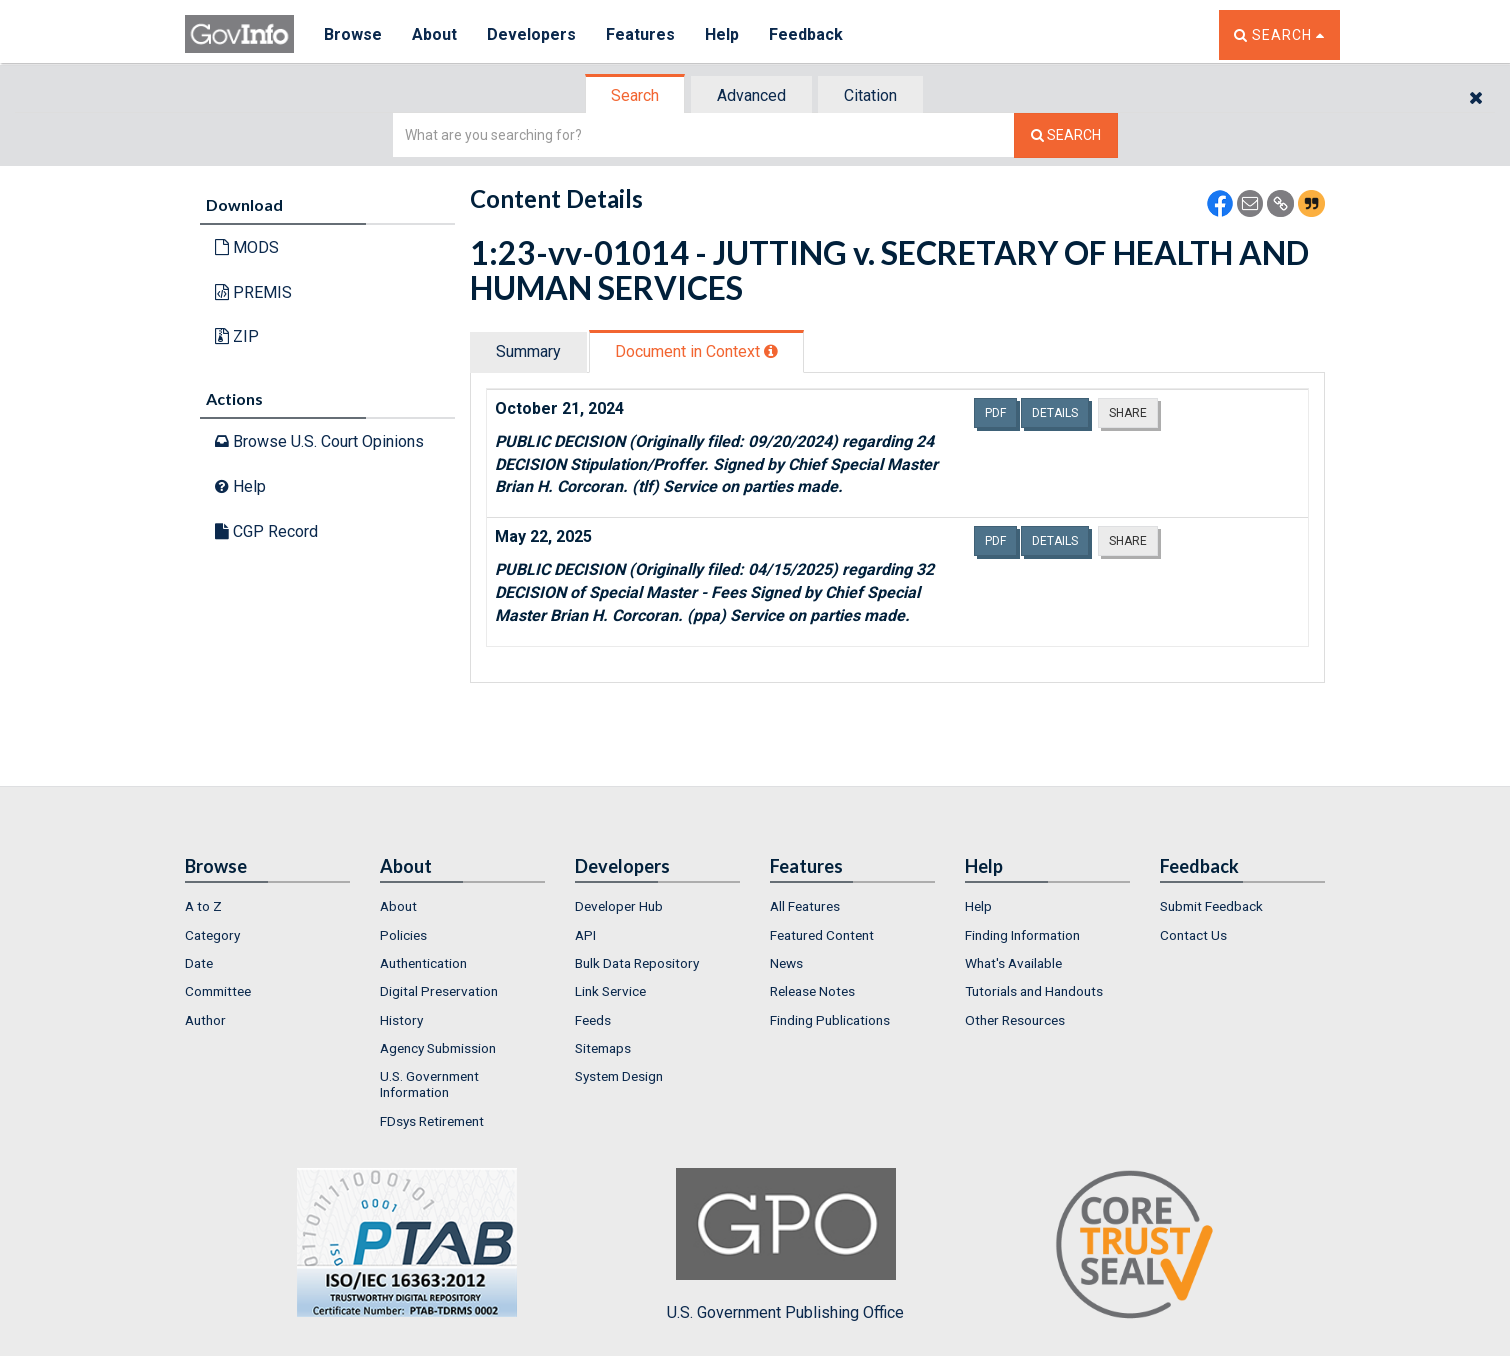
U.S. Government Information (429, 1084)
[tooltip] (771, 351)
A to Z (203, 906)
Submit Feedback (1211, 906)
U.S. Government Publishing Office (785, 1245)
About (434, 34)
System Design (619, 1076)
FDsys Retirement (432, 1121)
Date (199, 963)
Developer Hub (619, 906)
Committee (218, 991)
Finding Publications (830, 1020)
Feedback (806, 34)
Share (1128, 413)
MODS (247, 247)
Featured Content (822, 935)
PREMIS (253, 292)
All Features (805, 906)
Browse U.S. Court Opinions (319, 441)
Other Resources (1015, 1020)
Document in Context (696, 351)
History (401, 1020)
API (585, 935)
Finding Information (1022, 935)
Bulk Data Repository (637, 963)
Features (640, 34)
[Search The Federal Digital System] (1066, 135)
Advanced (751, 95)
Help (722, 34)
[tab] (636, 95)
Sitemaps (603, 1048)
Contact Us (1193, 935)
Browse (353, 34)
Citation (870, 95)
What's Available (1013, 963)
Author (205, 1020)
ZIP (237, 336)
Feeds (593, 1020)
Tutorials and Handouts (1034, 991)
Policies (403, 935)
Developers (531, 34)
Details (1055, 413)
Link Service (610, 991)
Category (212, 935)
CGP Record (266, 531)
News (786, 963)
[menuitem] (267, 906)
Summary (528, 351)
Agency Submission (438, 1048)
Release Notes (812, 991)
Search (635, 95)
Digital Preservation (439, 991)
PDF (995, 413)
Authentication (423, 963)
